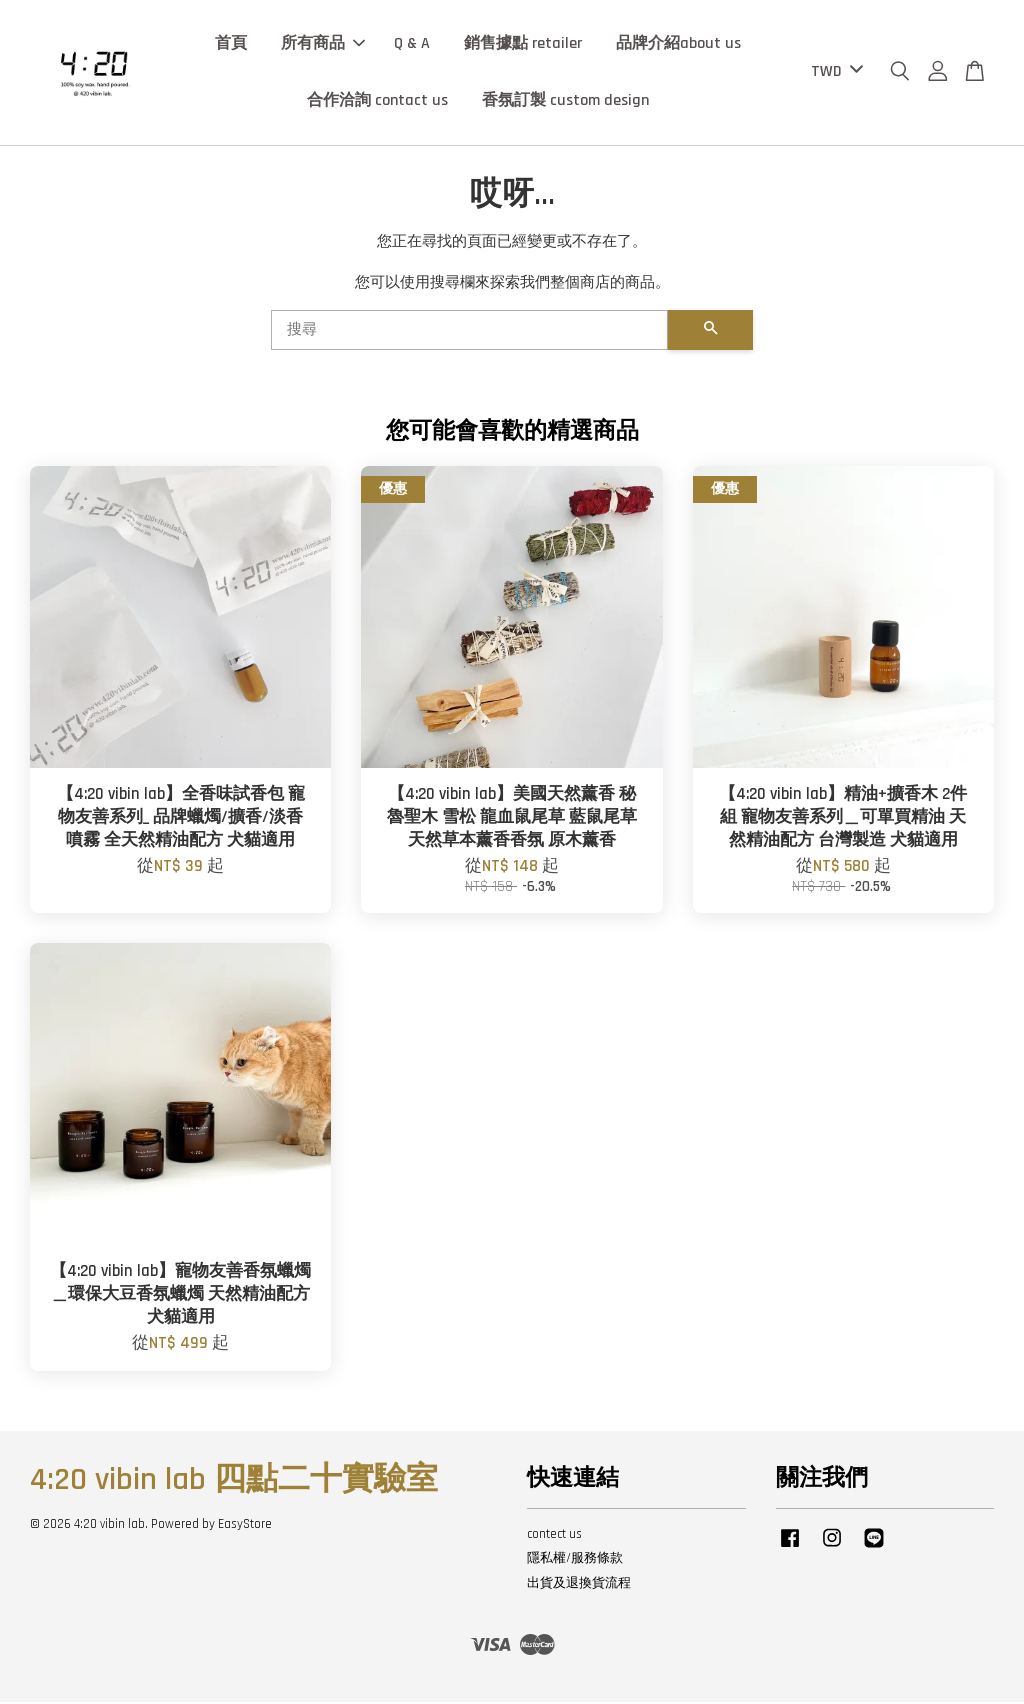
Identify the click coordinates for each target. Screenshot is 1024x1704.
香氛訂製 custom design (565, 102)
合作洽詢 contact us (377, 102)
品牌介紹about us (678, 44)
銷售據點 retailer (523, 44)
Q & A (412, 44)
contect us (554, 1536)
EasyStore (245, 1526)
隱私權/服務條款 (575, 1560)
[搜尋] (469, 332)
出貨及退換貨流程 (579, 1585)
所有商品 (323, 44)
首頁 (231, 44)
